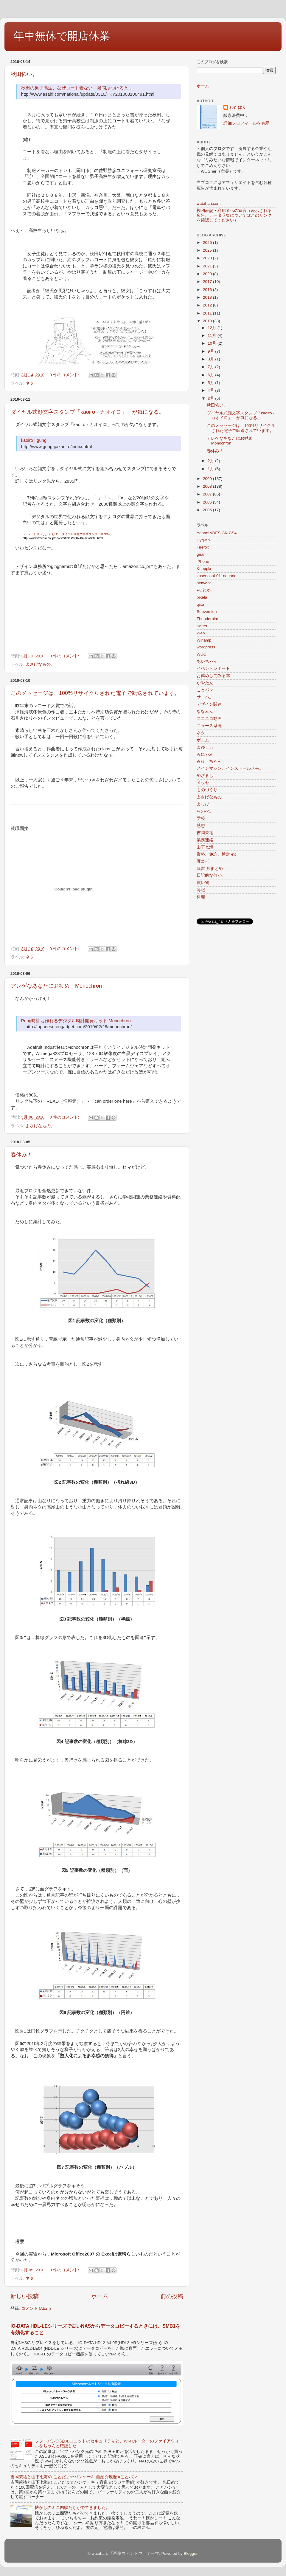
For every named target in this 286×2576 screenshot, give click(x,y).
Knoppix (204, 568)
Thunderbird (207, 618)
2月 (211, 460)
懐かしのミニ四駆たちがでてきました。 (72, 2507)
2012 (208, 305)
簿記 (201, 889)
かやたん (205, 683)
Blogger (191, 2553)
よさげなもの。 (40, 664)
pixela (202, 597)
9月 (211, 351)
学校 (201, 818)
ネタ (30, 383)
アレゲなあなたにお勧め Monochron (56, 986)
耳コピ (203, 861)
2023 (208, 258)
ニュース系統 (209, 726)
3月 (211, 398)
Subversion (207, 611)
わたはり (237, 107)
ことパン (205, 690)
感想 (201, 825)
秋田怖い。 (24, 74)
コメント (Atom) (36, 2308)
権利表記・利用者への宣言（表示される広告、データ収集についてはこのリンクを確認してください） (234, 215)
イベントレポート (213, 668)
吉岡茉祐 (205, 833)
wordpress (206, 647)
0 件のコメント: (65, 375)
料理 (201, 897)
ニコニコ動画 (209, 718)
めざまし (205, 775)
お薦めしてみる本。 (215, 675)
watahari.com (208, 203)
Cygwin (203, 540)
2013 (208, 297)
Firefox (203, 547)
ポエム (203, 740)
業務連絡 (205, 840)
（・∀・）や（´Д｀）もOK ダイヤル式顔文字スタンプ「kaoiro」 (67, 534)
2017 (208, 281)
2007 (208, 494)
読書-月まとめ (210, 868)
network (204, 583)
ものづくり (207, 790)
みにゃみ (205, 754)
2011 (208, 313)
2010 (208, 321)
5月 (211, 382)
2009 (208, 478)
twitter (202, 626)
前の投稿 (172, 2296)
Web (201, 633)
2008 (208, 486)
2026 (208, 242)
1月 (211, 469)
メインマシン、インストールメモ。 (230, 768)
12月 (212, 328)
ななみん (205, 711)
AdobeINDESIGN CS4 (217, 533)
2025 (208, 250)
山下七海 (205, 847)
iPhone (203, 561)
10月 (212, 343)
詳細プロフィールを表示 (246, 123)
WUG (201, 654)
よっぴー (205, 804)
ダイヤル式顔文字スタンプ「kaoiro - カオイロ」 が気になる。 (87, 412)
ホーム (99, 2296)
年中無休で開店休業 (61, 36)
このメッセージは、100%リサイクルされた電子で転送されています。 (95, 693)
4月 (211, 390)
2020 (208, 274)
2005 (208, 510)
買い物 (203, 882)
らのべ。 (205, 811)
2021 (208, 266)
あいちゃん (207, 661)
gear (201, 554)
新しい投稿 (24, 2296)
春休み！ (21, 1155)
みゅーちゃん (209, 761)
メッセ (203, 782)
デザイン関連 (209, 704)
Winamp (204, 640)
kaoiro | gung (34, 440)
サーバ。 (205, 697)
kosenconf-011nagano (217, 576)
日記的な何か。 (211, 875)
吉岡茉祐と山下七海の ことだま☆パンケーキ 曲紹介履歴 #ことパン (73, 2477)
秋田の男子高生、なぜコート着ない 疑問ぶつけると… (77, 88)
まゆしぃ (205, 747)
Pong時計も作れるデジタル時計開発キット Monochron (76, 1020)
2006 (208, 502)
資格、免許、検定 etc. (217, 854)
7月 (211, 367)
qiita (200, 604)
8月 (211, 359)
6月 (211, 375)
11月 (212, 335)
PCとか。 (206, 590)
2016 (208, 289)
